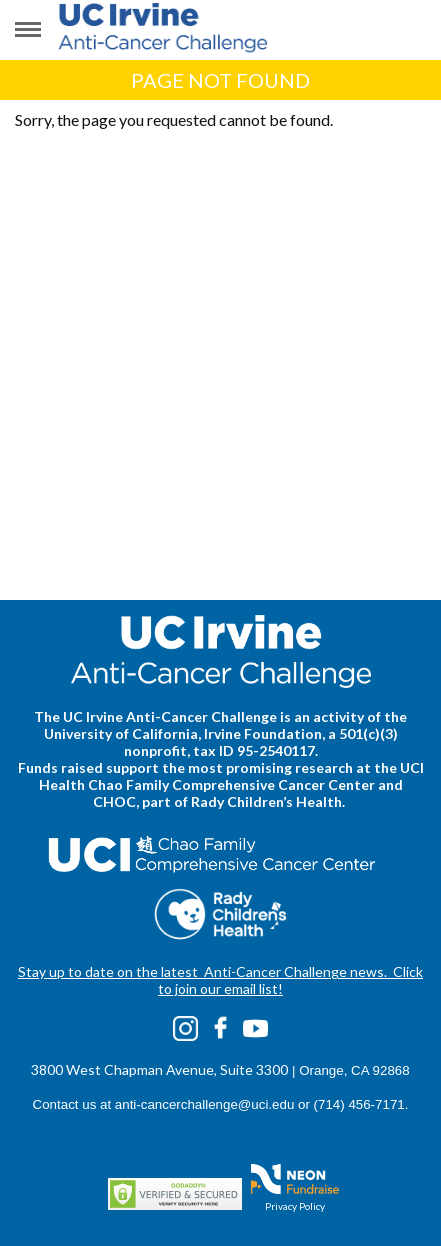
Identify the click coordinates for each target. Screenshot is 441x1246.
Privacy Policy (295, 1206)
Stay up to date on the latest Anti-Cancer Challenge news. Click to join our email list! (220, 980)
